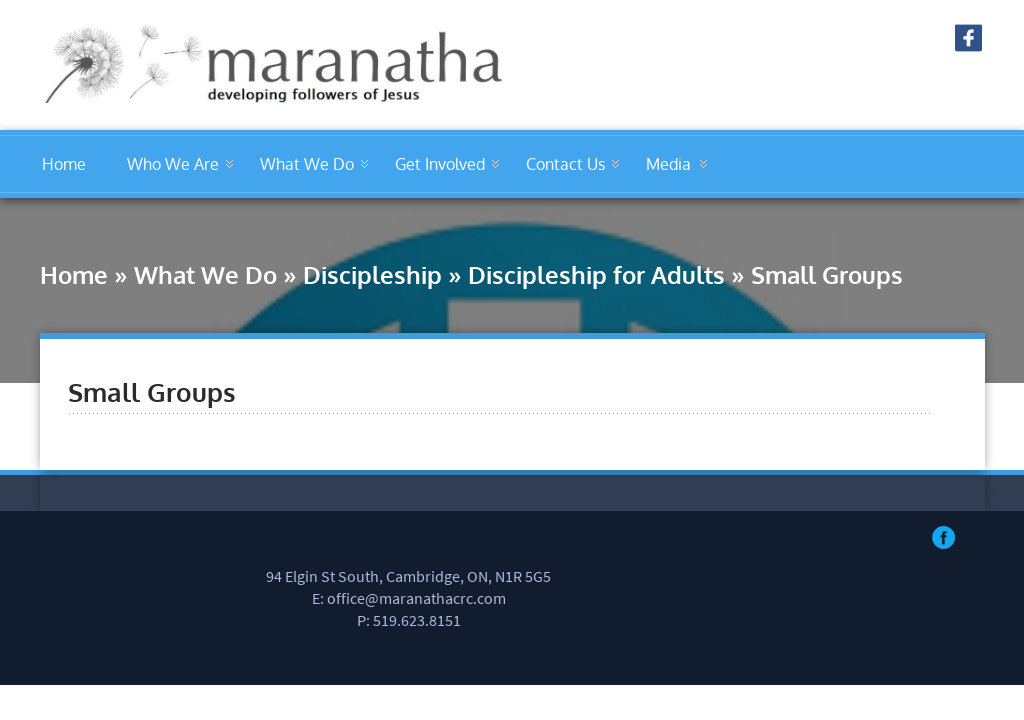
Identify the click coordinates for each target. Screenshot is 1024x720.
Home (64, 164)
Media (668, 164)
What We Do (307, 164)
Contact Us (565, 164)
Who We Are (173, 164)
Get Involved (440, 164)
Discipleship (372, 274)
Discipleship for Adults (596, 274)
